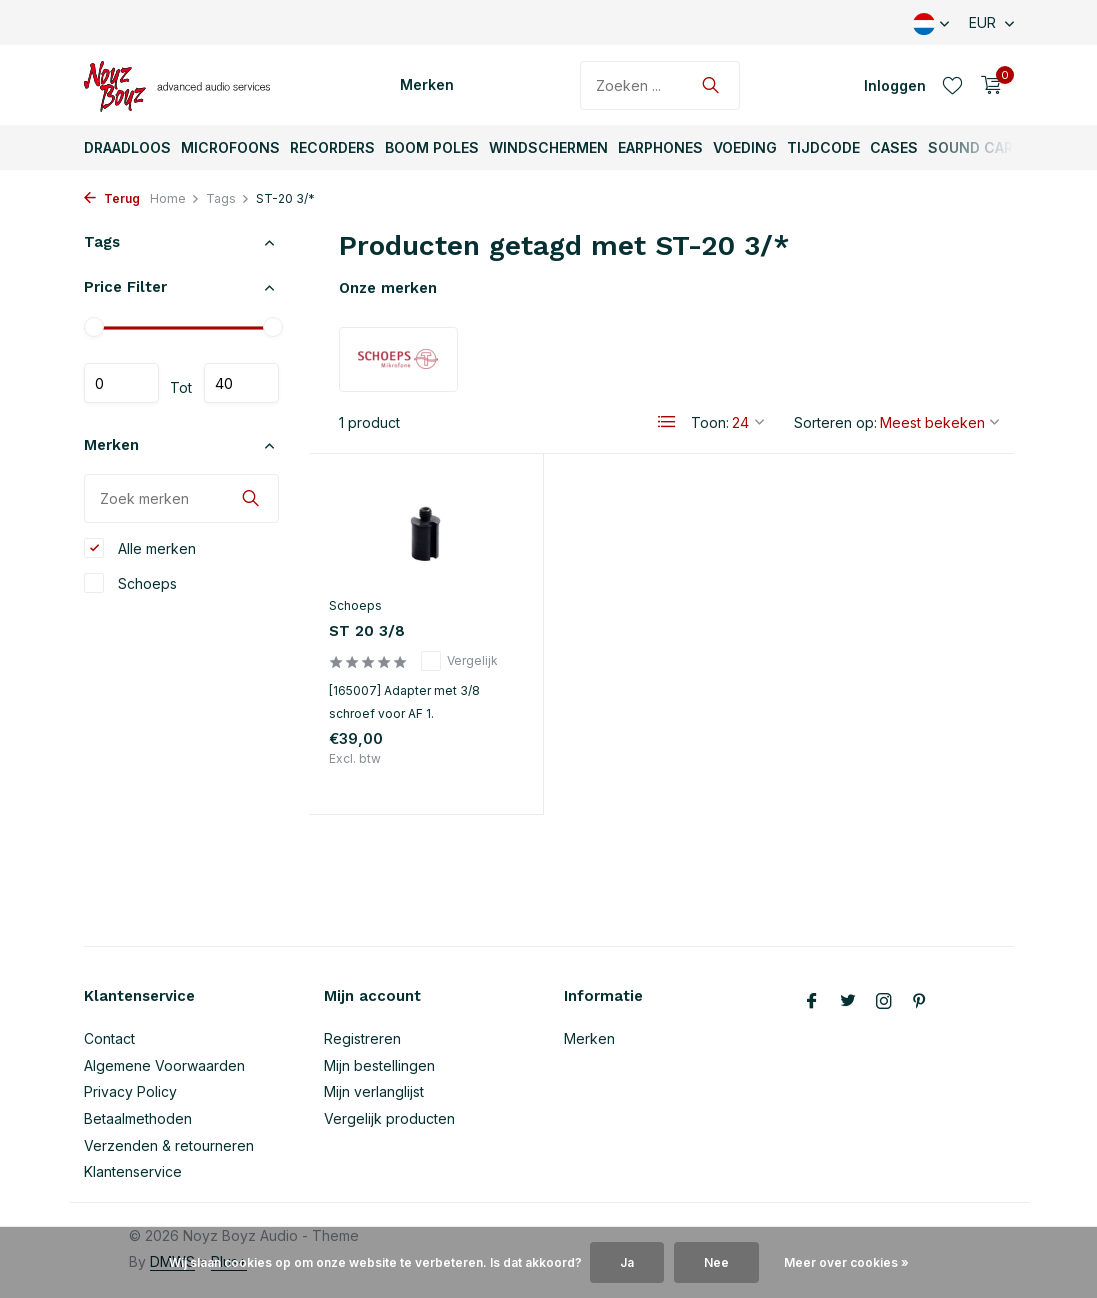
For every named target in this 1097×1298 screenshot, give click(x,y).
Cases (894, 147)
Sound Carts (980, 147)
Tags (228, 198)
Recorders (332, 147)
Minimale (121, 383)
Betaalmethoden (138, 1118)
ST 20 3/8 (367, 631)
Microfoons (230, 147)
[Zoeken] (660, 85)
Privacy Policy (130, 1091)
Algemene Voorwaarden (164, 1065)
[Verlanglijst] (952, 85)
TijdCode (823, 147)
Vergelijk (459, 661)
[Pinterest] (920, 1002)
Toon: (710, 422)
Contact (109, 1038)
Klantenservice (133, 1171)
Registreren (362, 1038)
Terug (112, 198)
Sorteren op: (835, 422)
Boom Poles (432, 147)
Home (175, 198)
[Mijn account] (895, 85)
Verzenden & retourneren (169, 1145)
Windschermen (548, 147)
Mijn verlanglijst (374, 1091)
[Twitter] (848, 1002)
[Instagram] (884, 1002)
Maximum (241, 383)
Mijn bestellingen (379, 1065)
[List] (667, 422)
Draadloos (127, 147)
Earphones (660, 147)
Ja (627, 1262)
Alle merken (140, 548)
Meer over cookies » (846, 1262)
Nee (716, 1262)
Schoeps (130, 583)
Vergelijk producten (389, 1118)
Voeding (745, 147)
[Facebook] (812, 1002)
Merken (427, 84)
